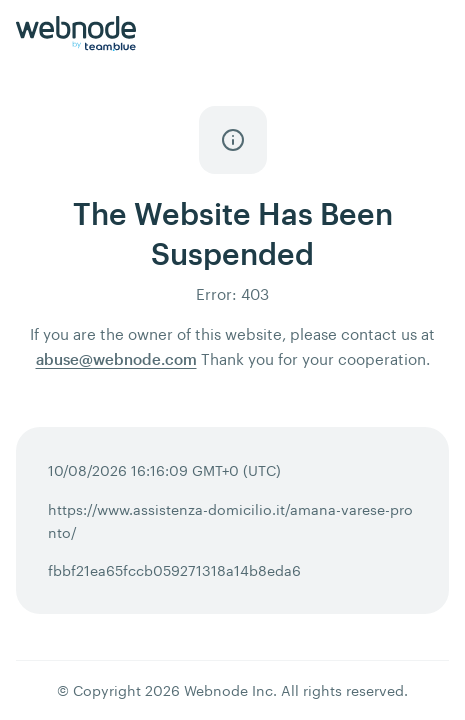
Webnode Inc (228, 690)
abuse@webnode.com (116, 359)
